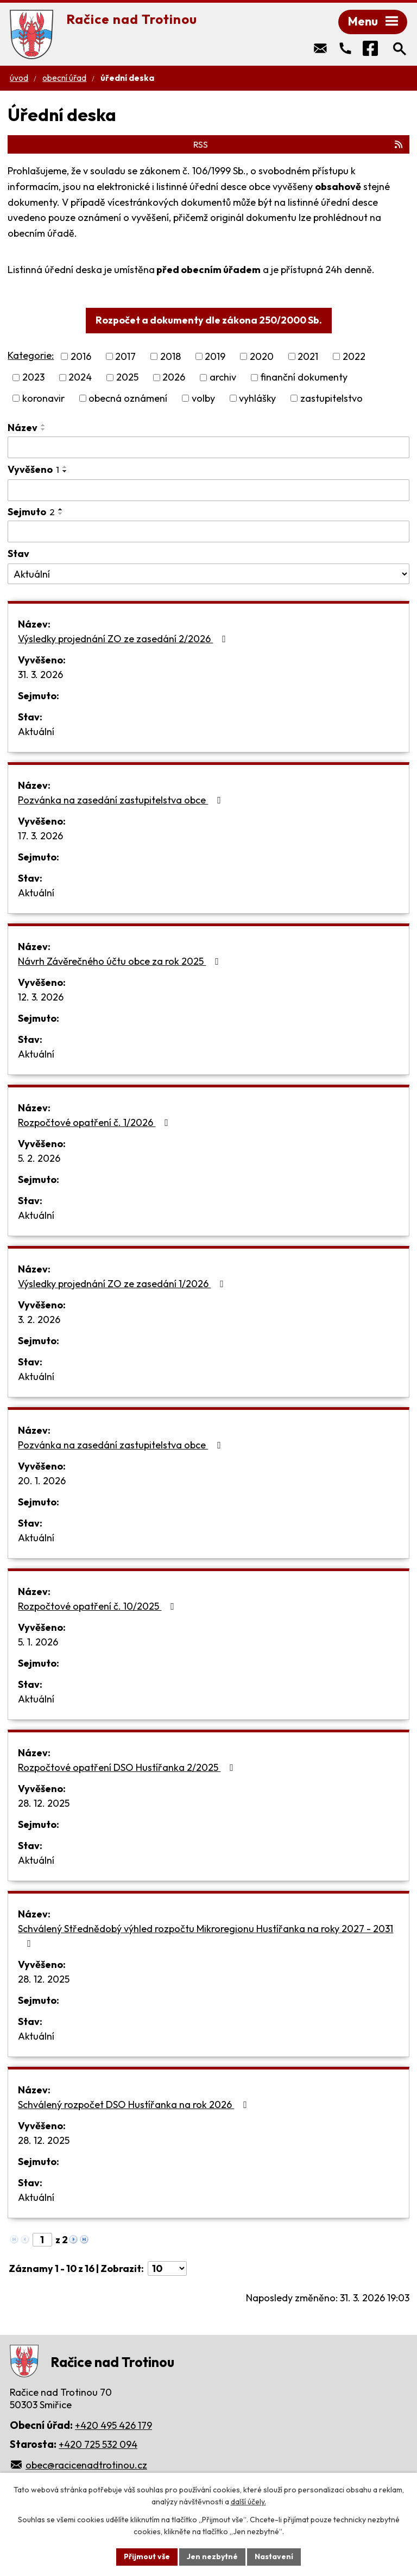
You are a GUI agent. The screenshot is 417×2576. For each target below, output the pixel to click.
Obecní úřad (64, 78)
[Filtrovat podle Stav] (208, 574)
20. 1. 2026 (42, 1480)
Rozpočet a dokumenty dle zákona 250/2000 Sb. (209, 320)
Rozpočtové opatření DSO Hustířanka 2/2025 (128, 1767)
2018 (170, 356)
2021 (308, 356)
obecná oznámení (128, 398)
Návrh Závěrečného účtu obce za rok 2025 (120, 961)
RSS (298, 144)
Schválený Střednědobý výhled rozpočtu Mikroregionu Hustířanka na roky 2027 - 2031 (205, 1935)
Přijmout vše (147, 2556)
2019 (215, 356)
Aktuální (36, 731)
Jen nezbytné (212, 2556)
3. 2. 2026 (39, 1319)
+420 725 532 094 (98, 2444)
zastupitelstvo (331, 398)
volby (203, 398)
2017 (125, 356)
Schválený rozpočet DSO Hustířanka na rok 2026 (134, 2104)
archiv (223, 377)
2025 (127, 377)
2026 (173, 377)
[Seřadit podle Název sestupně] (43, 429)
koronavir (43, 398)
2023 (33, 377)
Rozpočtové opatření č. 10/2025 (98, 1606)
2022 (354, 356)
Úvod (19, 78)
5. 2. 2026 (39, 1158)
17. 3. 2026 (40, 836)
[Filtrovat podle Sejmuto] (208, 531)
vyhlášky (257, 398)
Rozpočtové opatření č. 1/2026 (95, 1122)
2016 (81, 356)
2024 (80, 377)
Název (22, 427)
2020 (262, 356)
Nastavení (274, 2556)
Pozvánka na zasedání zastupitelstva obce (121, 800)
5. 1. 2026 (38, 1642)
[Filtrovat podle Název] (208, 447)
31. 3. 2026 (40, 674)
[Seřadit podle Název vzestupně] (43, 425)
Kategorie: (31, 355)
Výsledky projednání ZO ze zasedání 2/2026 (124, 638)
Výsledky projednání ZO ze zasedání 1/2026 (123, 1283)
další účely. (248, 2502)
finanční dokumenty (304, 377)
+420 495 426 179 (113, 2425)
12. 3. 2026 (41, 997)
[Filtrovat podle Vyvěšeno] (208, 490)
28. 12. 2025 (44, 1803)
